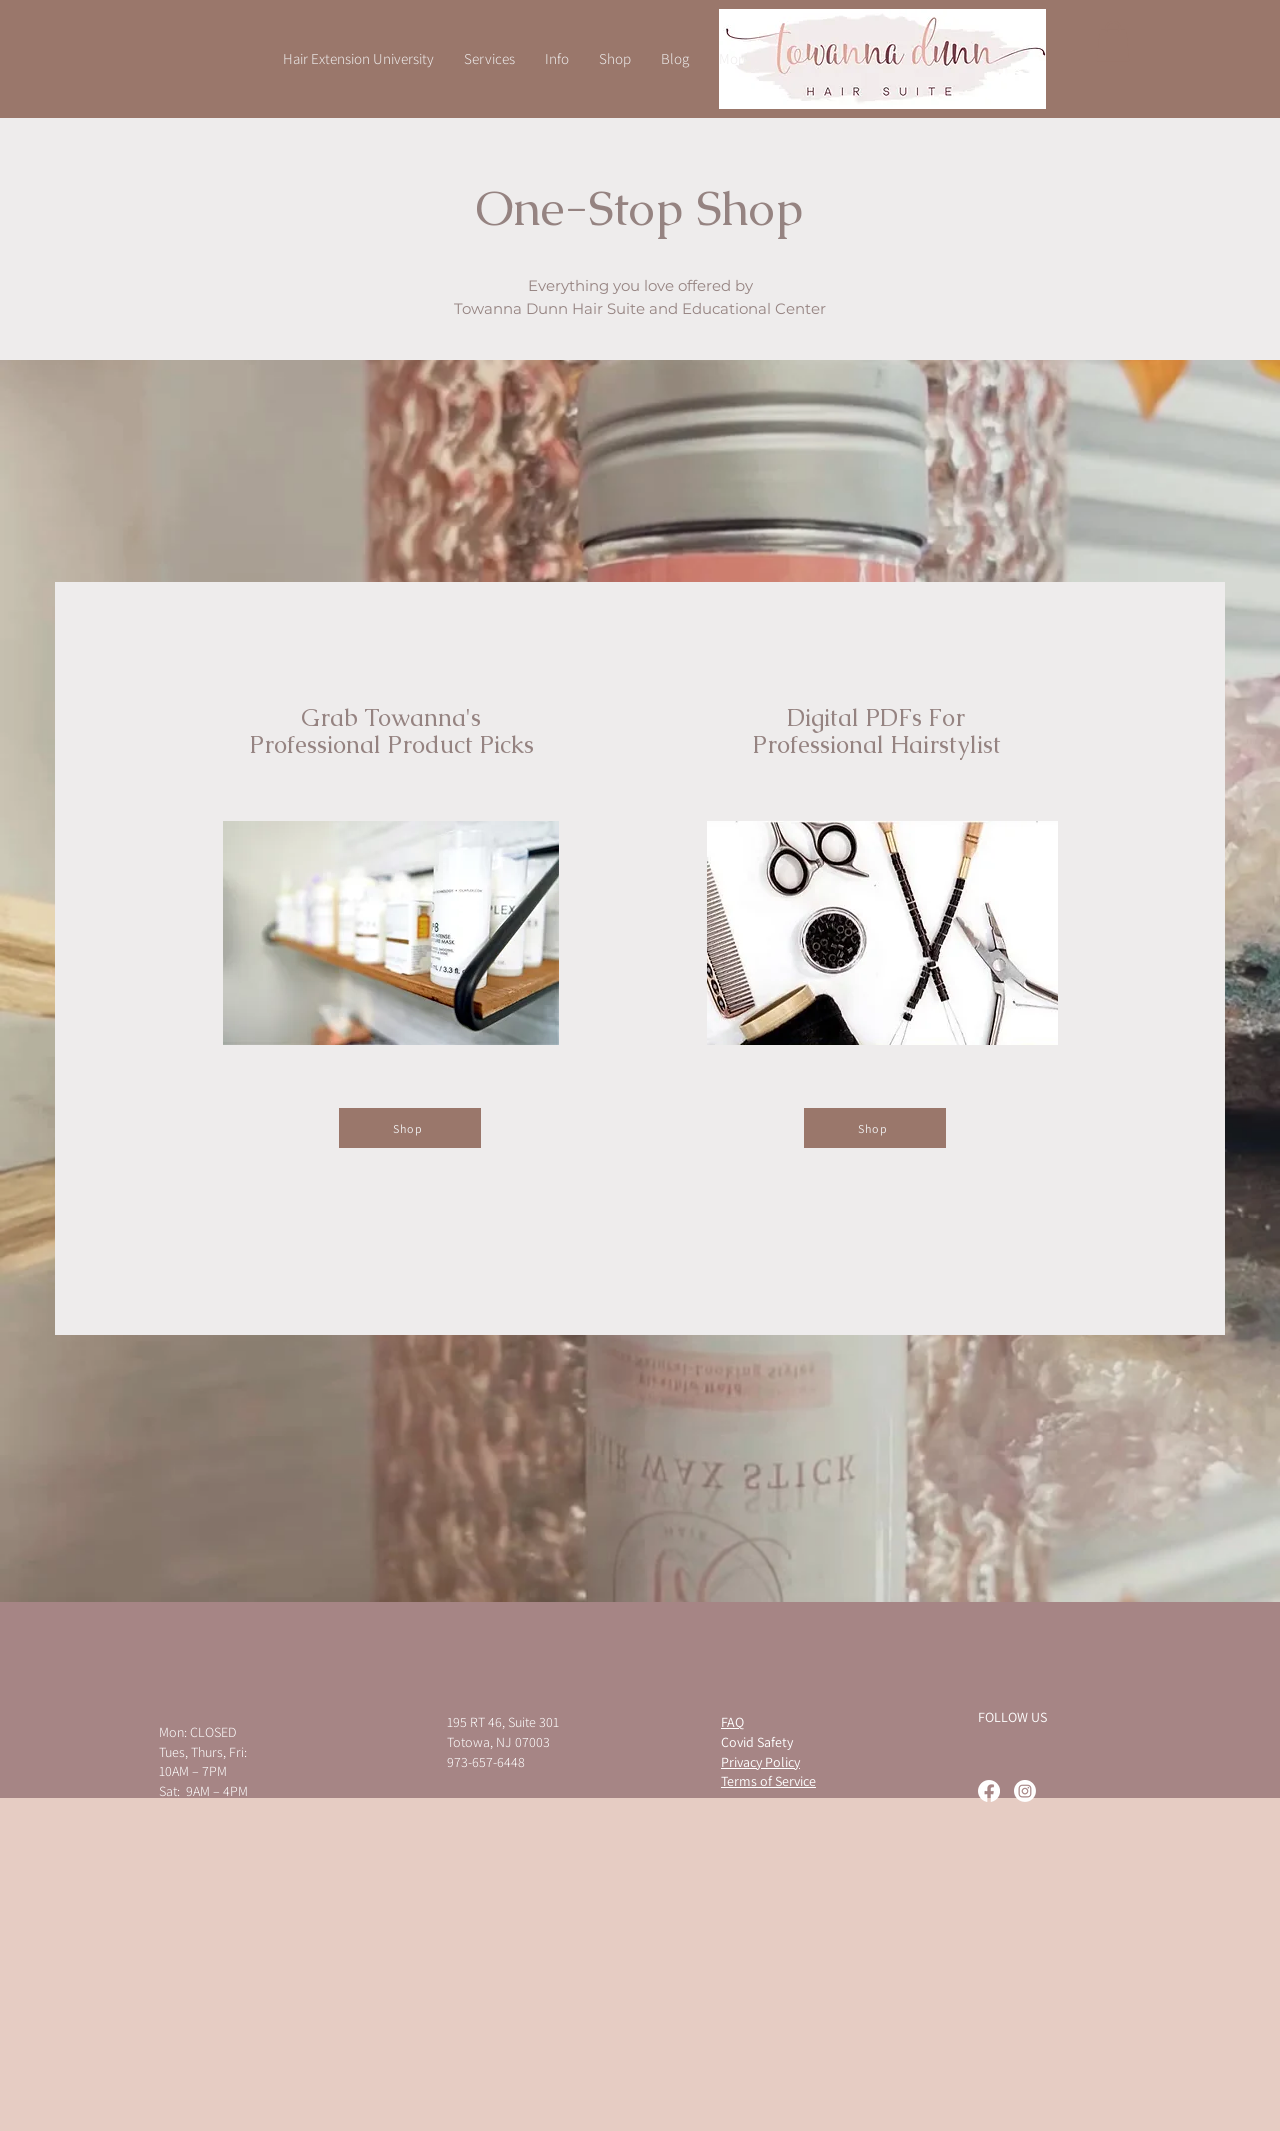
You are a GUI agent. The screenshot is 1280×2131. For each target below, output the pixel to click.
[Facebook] (989, 1791)
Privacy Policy (760, 1762)
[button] (1113, 41)
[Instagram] (1025, 1791)
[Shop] (410, 1128)
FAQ (732, 1722)
